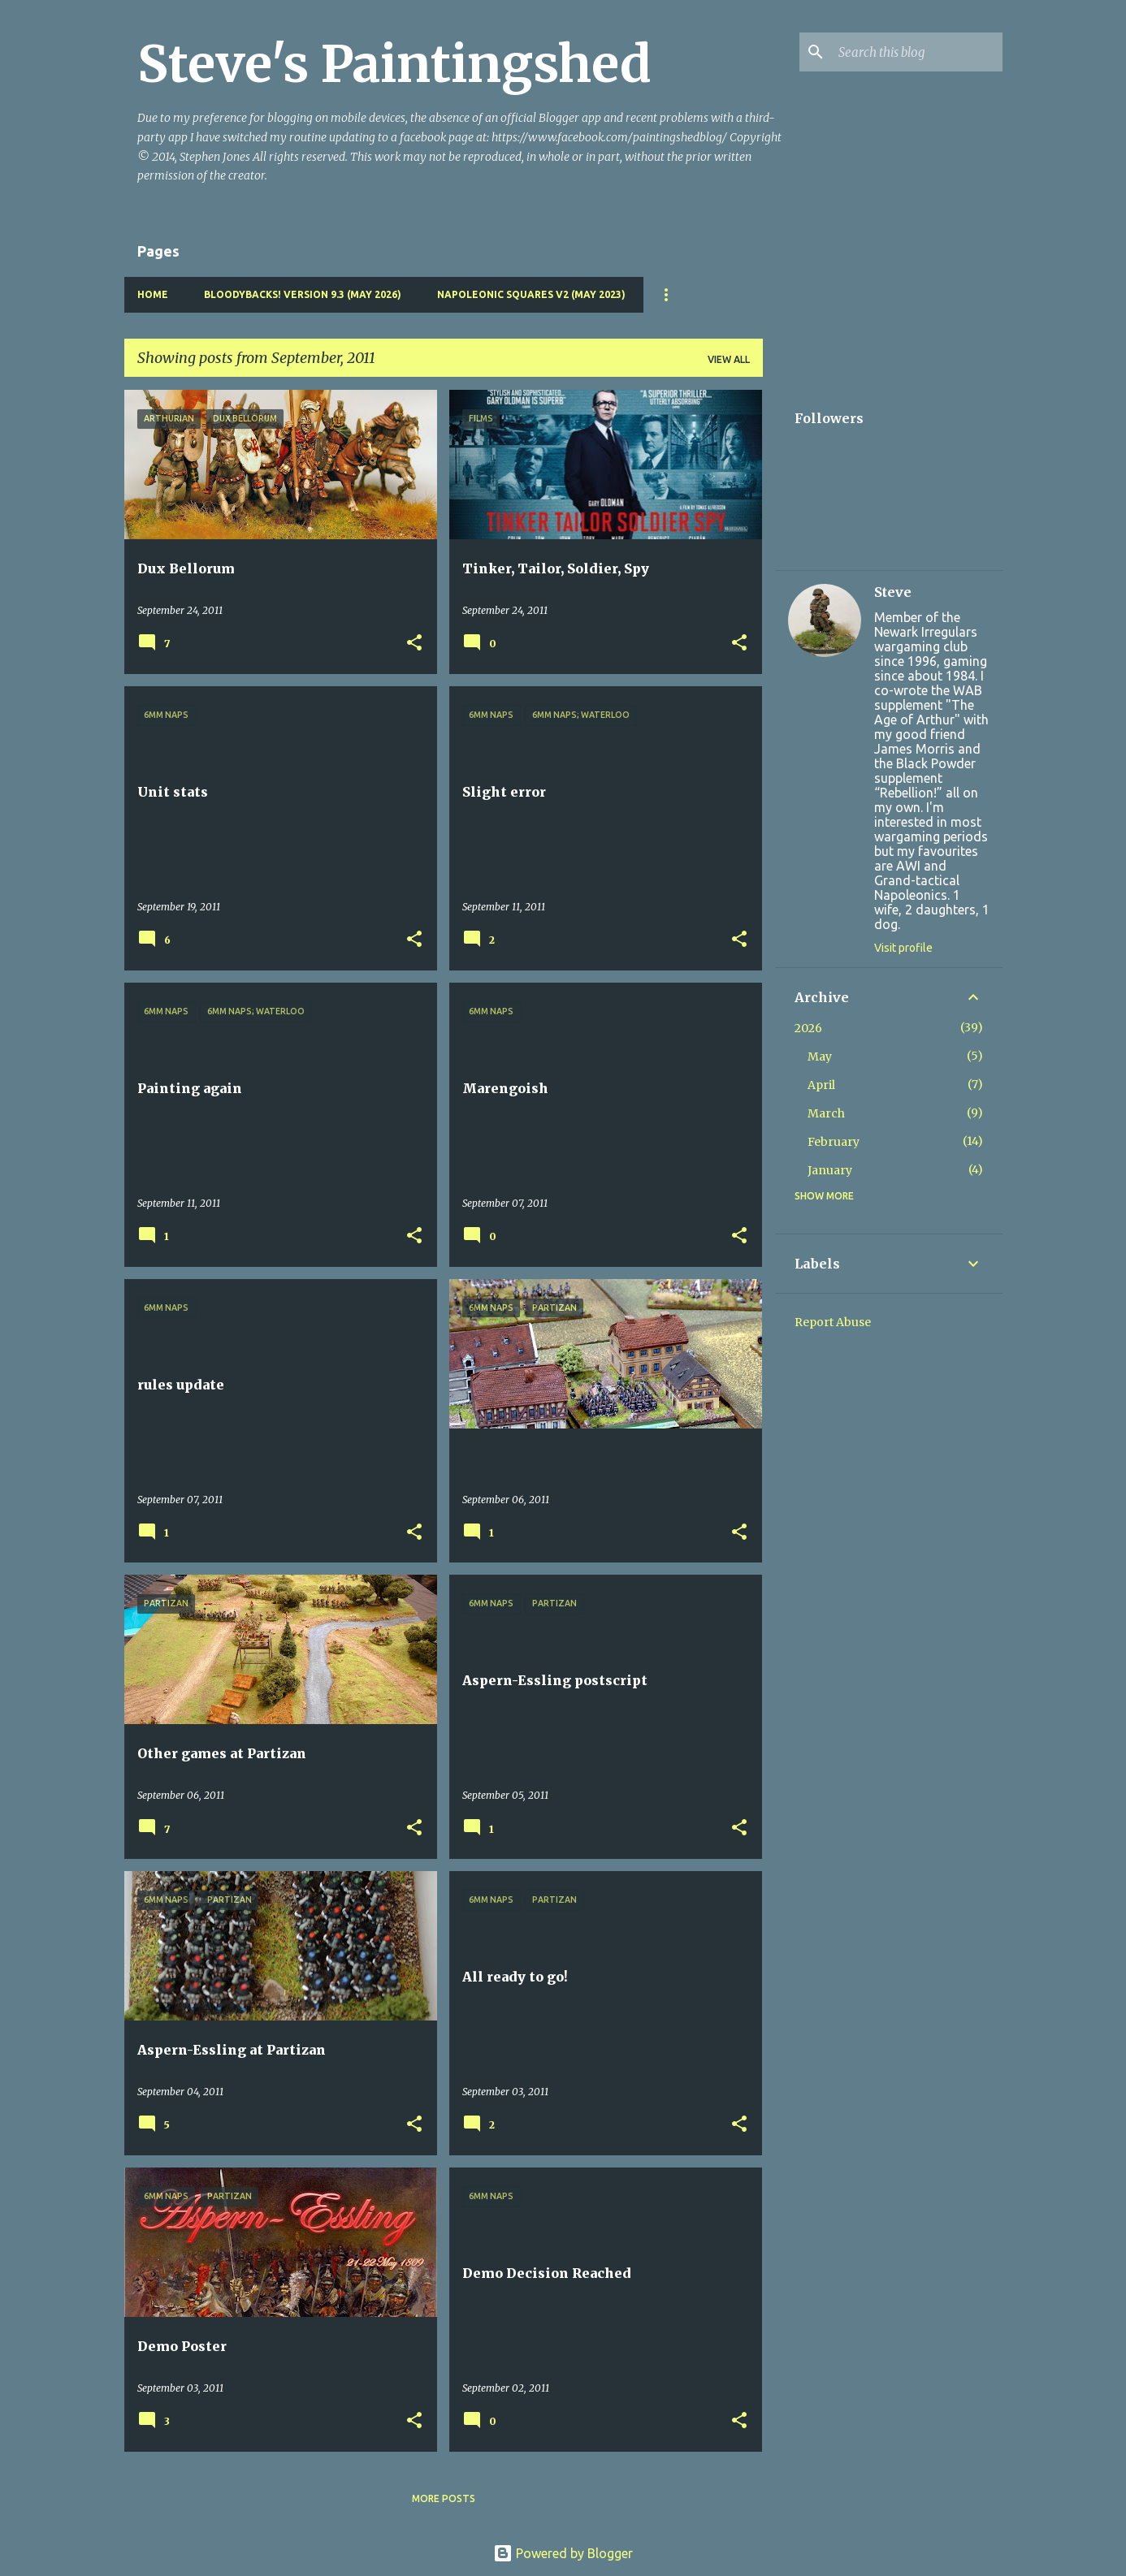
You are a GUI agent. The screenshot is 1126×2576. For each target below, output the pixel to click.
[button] (414, 644)
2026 (808, 1028)
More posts (443, 2498)
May (820, 1056)
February (834, 1142)
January (830, 1170)
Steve (893, 592)
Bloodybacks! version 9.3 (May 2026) (302, 294)
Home (152, 294)
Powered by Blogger (563, 2553)
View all (729, 359)
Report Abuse (833, 1322)
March (826, 1113)
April (821, 1085)
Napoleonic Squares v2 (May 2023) (531, 294)
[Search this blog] (917, 51)
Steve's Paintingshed (394, 64)
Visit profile (903, 947)
